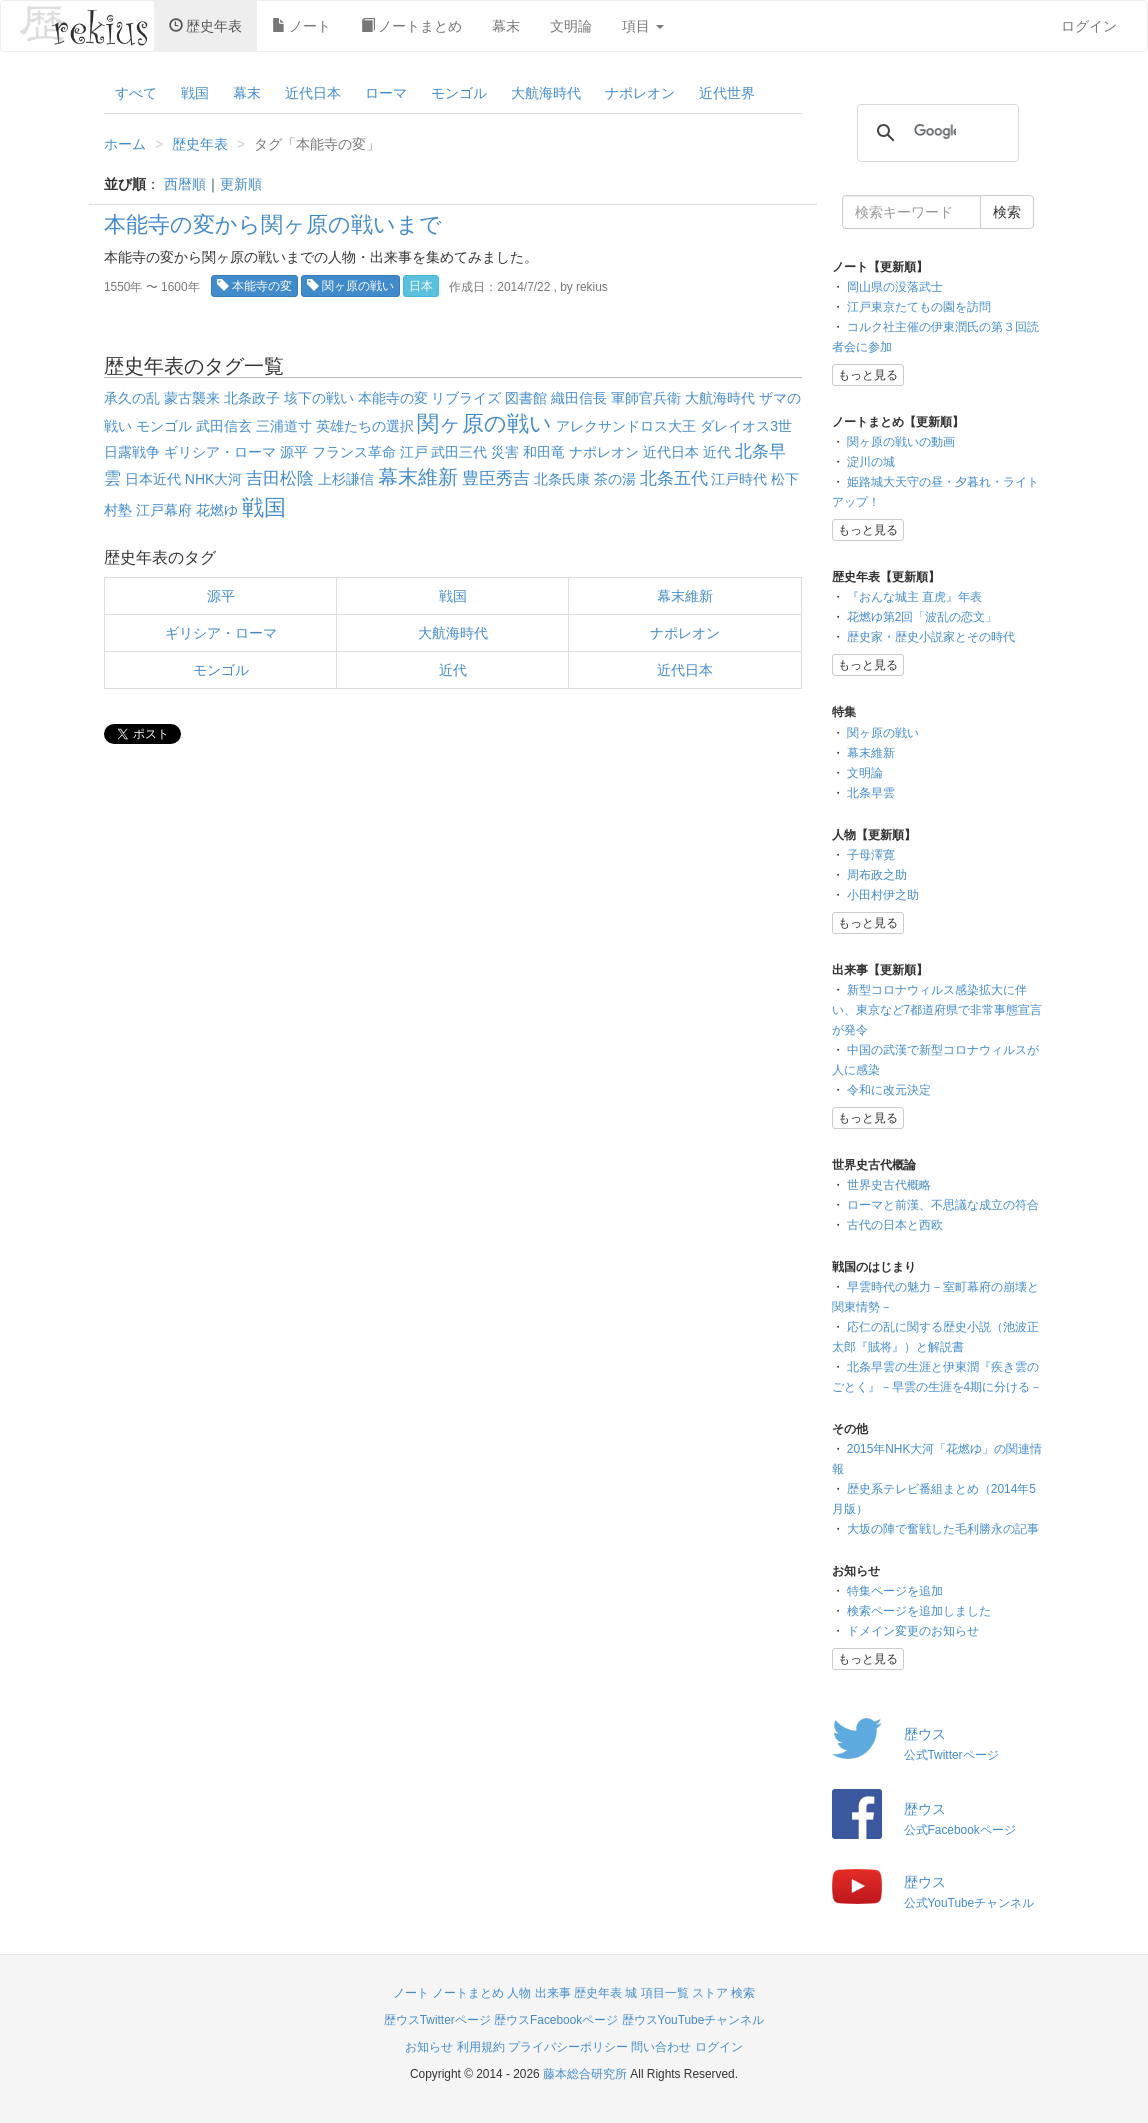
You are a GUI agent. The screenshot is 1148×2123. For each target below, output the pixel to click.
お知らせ (429, 2047)
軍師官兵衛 (646, 398)
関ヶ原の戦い (350, 286)
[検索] (935, 132)
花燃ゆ (217, 510)
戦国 (195, 93)
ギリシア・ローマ (220, 452)
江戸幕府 (164, 510)
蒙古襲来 (192, 398)
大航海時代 (546, 93)
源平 (294, 452)
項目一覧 (665, 1993)
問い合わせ (661, 2047)
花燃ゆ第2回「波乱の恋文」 (922, 617)
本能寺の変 (254, 286)
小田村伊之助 (883, 895)
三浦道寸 (284, 426)
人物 (519, 1993)
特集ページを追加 (895, 1591)
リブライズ (466, 398)
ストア (710, 1993)
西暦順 (185, 184)
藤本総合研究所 (585, 2074)
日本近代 (153, 479)
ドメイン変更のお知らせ (913, 1631)
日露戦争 (132, 452)
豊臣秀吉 (496, 478)
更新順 (241, 184)
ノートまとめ (411, 26)
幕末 (506, 26)
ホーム (125, 144)
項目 (643, 26)
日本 (421, 286)
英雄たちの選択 (365, 426)
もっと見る (868, 375)
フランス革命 (354, 452)
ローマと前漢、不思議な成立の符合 (943, 1205)
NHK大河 (214, 479)
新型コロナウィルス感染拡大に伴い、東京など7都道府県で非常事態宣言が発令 (937, 1010)
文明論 (571, 26)
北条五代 (674, 478)
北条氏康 (562, 479)
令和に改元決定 (889, 1090)
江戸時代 (739, 479)
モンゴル (459, 93)
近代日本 (313, 93)
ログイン (1089, 26)
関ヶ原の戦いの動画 (901, 442)
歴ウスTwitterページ (437, 2020)
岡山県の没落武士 (895, 287)
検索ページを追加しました (919, 1611)
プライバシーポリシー (568, 2047)
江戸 (414, 452)
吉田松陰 (280, 478)
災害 (505, 452)
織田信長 (579, 398)
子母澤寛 (871, 855)
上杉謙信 (346, 479)
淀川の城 (871, 462)
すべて (136, 93)
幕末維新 (418, 477)
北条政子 (252, 398)
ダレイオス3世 (746, 426)
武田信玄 (224, 426)
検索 (743, 1993)
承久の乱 (132, 398)
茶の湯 (615, 479)
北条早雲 (871, 793)
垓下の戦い (319, 398)
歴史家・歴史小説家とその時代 (931, 637)
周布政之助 (877, 875)
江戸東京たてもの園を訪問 (919, 307)
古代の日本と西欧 (895, 1225)
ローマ (386, 93)
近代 (717, 452)
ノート (301, 26)
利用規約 (481, 2047)
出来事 (553, 1993)
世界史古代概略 (889, 1185)
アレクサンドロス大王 (626, 426)
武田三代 (459, 452)
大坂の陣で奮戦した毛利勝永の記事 (943, 1529)
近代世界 (727, 93)
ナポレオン (640, 93)
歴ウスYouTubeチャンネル (693, 2020)
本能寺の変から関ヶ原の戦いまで (273, 224)
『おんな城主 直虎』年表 (914, 597)
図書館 (526, 398)
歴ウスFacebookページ (556, 2020)
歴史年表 (205, 26)
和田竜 (544, 452)
